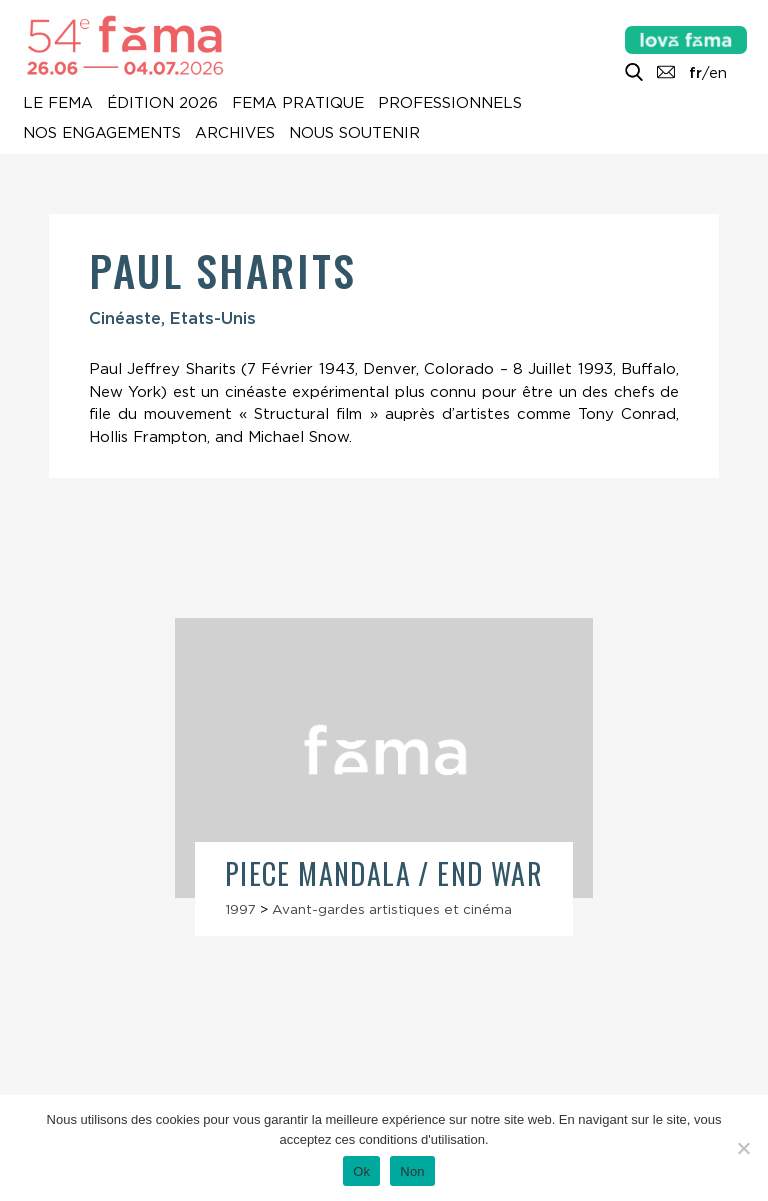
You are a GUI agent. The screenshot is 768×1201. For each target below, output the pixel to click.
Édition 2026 (162, 104)
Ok (361, 1171)
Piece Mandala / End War (384, 873)
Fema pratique (298, 104)
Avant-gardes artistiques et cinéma (392, 909)
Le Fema (58, 104)
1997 (240, 909)
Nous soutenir (354, 134)
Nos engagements (102, 134)
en (718, 73)
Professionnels (450, 104)
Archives (235, 134)
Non (412, 1171)
